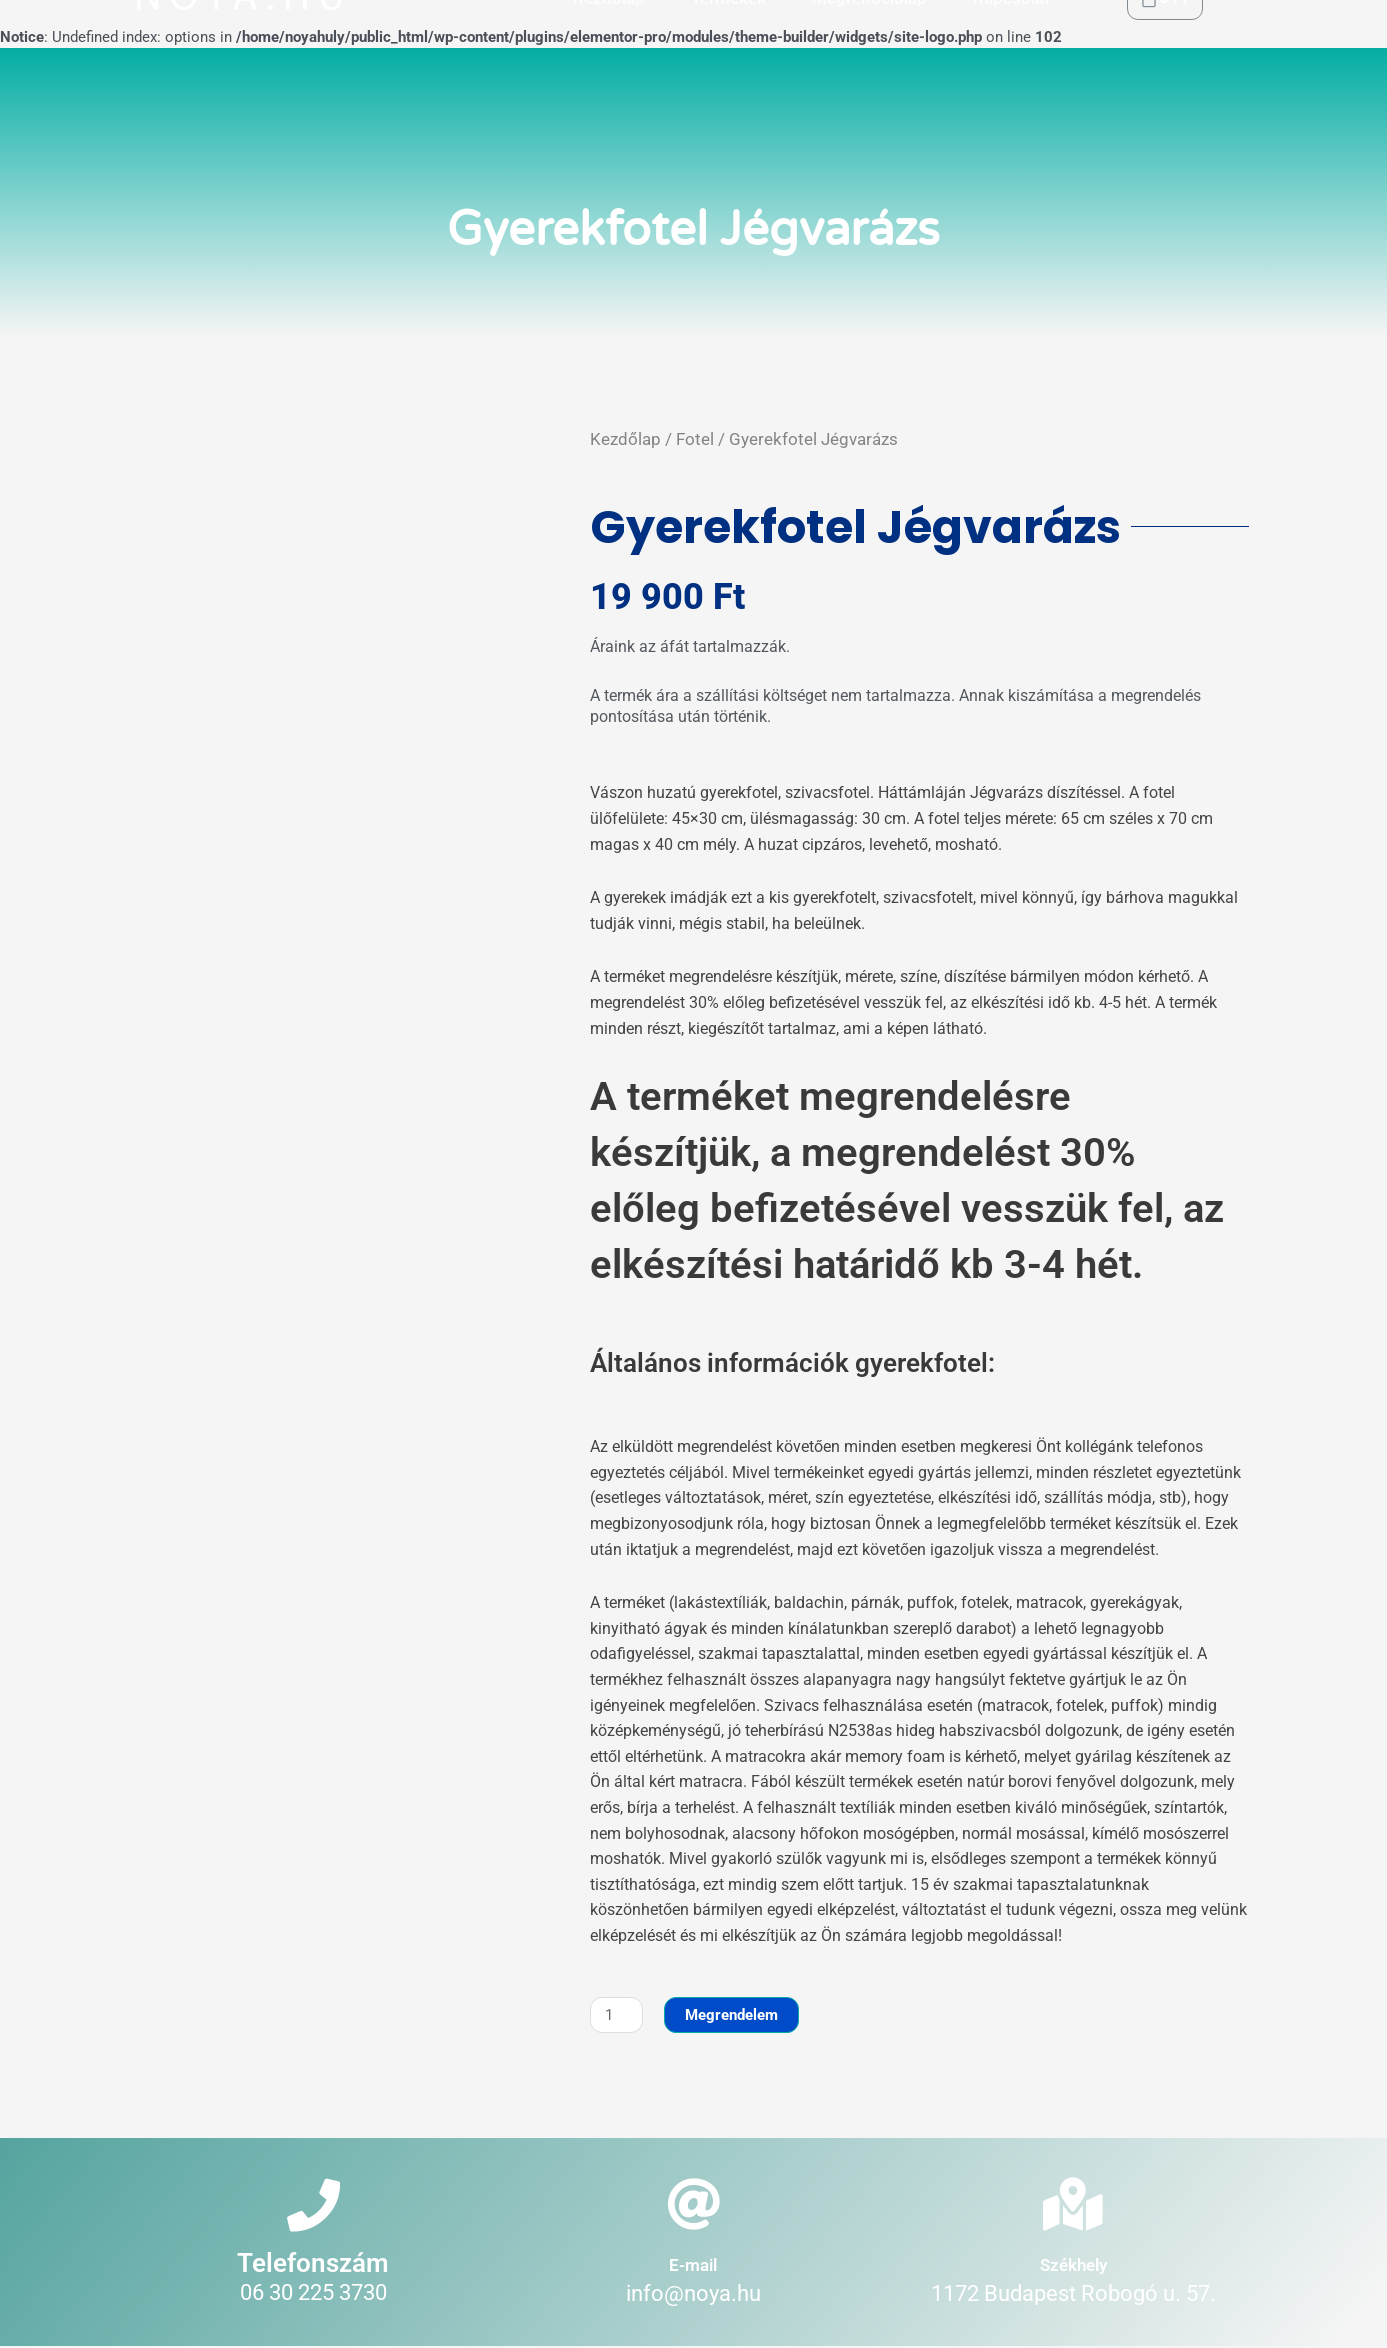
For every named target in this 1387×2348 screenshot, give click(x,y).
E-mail (693, 2266)
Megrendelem (732, 2015)
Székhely (1073, 2266)
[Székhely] (1073, 2205)
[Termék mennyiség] (617, 2015)
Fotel (695, 439)
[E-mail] (693, 2205)
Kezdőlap (625, 439)
